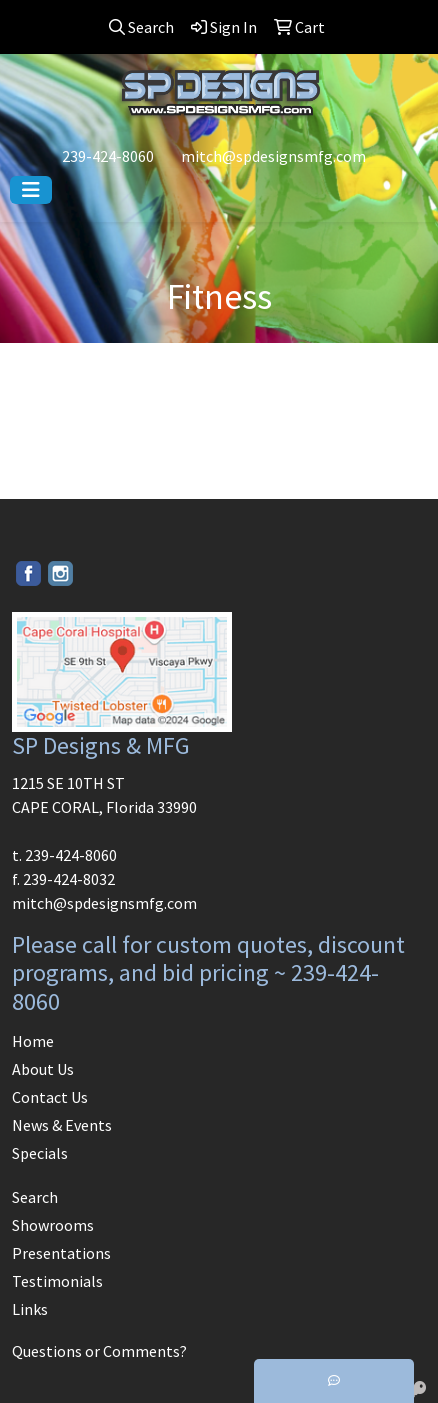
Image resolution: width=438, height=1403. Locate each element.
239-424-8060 (108, 156)
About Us (43, 1069)
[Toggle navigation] (31, 190)
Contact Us (50, 1097)
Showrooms (53, 1225)
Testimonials (57, 1281)
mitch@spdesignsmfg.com (273, 156)
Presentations (61, 1253)
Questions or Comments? (99, 1351)
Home (33, 1041)
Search (35, 1197)
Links (30, 1309)
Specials (40, 1153)
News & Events (62, 1125)
